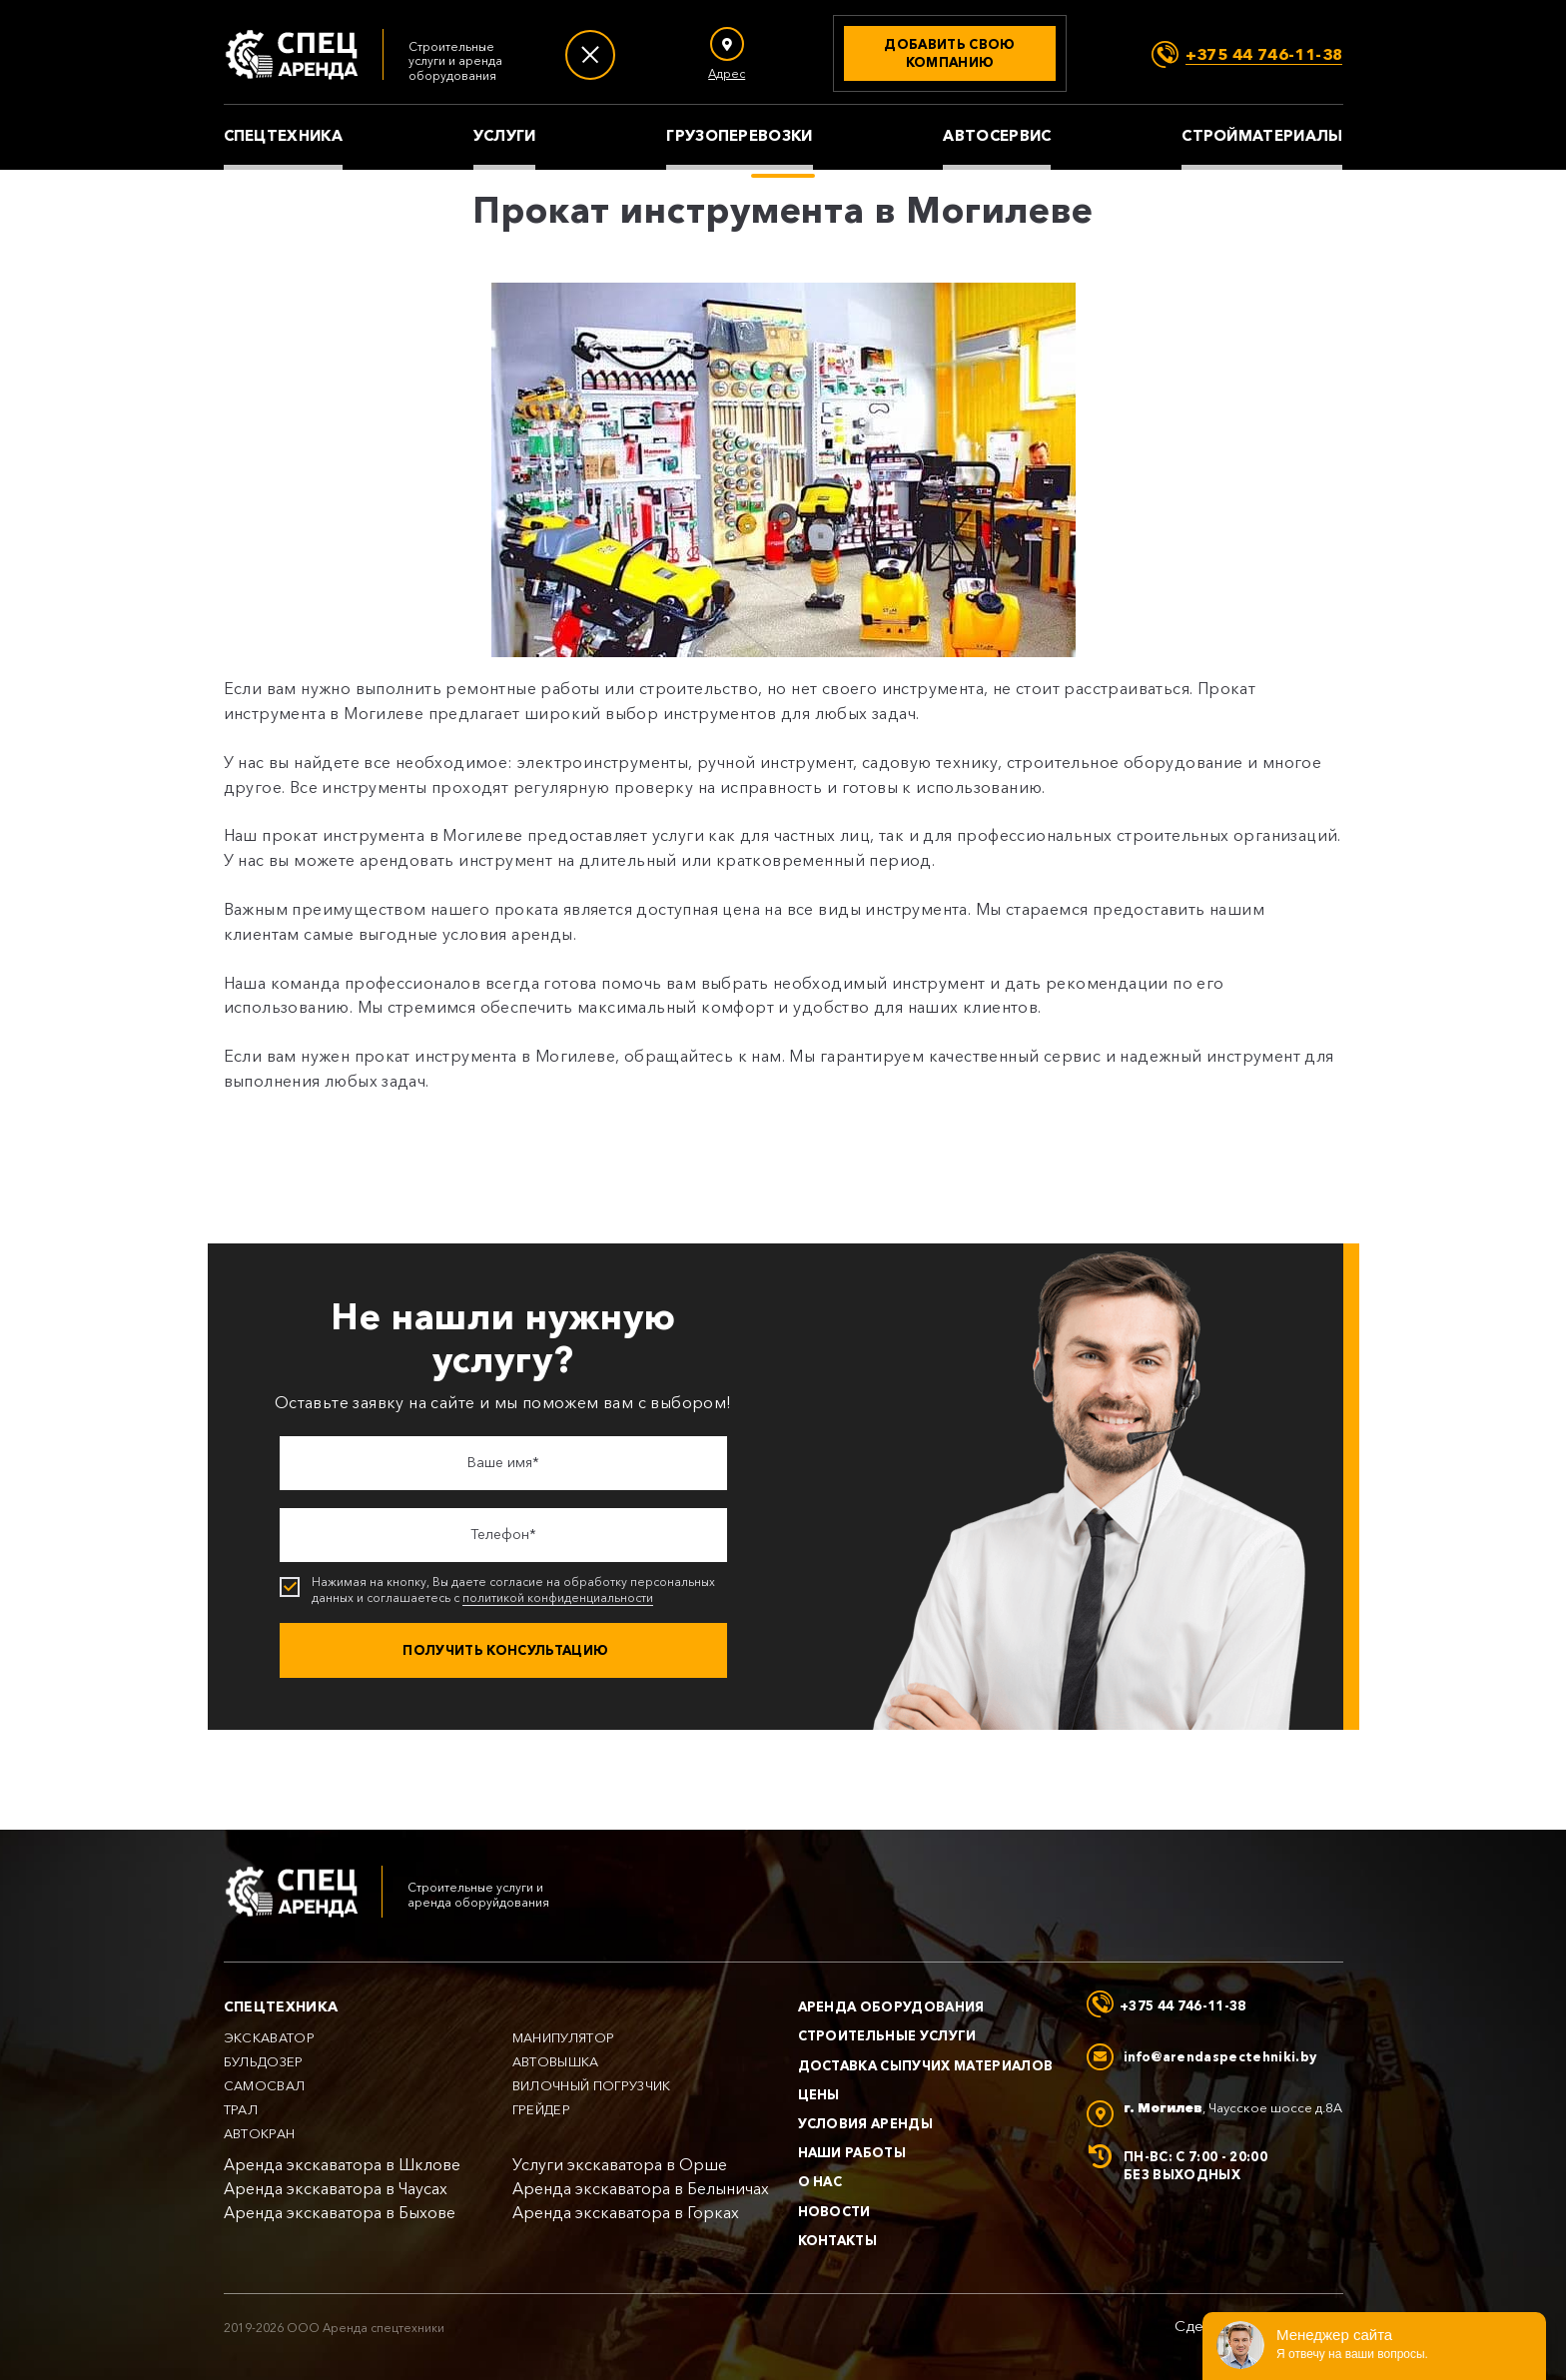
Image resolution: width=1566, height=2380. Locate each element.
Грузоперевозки (739, 136)
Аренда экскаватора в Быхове (339, 2212)
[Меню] (590, 55)
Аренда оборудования (891, 2006)
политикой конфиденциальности (557, 1598)
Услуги (504, 136)
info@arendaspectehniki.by (1220, 2056)
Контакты (838, 2240)
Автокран (260, 2133)
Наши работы (852, 2152)
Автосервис (997, 136)
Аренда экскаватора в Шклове (342, 2164)
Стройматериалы (1261, 136)
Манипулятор (563, 2037)
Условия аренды (866, 2123)
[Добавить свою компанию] (950, 53)
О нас (820, 2181)
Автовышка (555, 2061)
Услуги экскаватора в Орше (619, 2164)
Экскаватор (270, 2037)
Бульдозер (264, 2061)
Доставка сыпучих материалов (926, 2065)
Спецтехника (283, 136)
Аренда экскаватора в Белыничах (640, 2188)
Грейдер (541, 2109)
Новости (834, 2211)
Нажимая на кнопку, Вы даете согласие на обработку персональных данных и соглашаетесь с (505, 1590)
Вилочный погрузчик (591, 2085)
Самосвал (265, 2085)
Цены (819, 2094)
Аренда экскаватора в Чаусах (335, 2188)
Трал (241, 2109)
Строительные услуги (887, 2035)
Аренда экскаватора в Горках (625, 2212)
